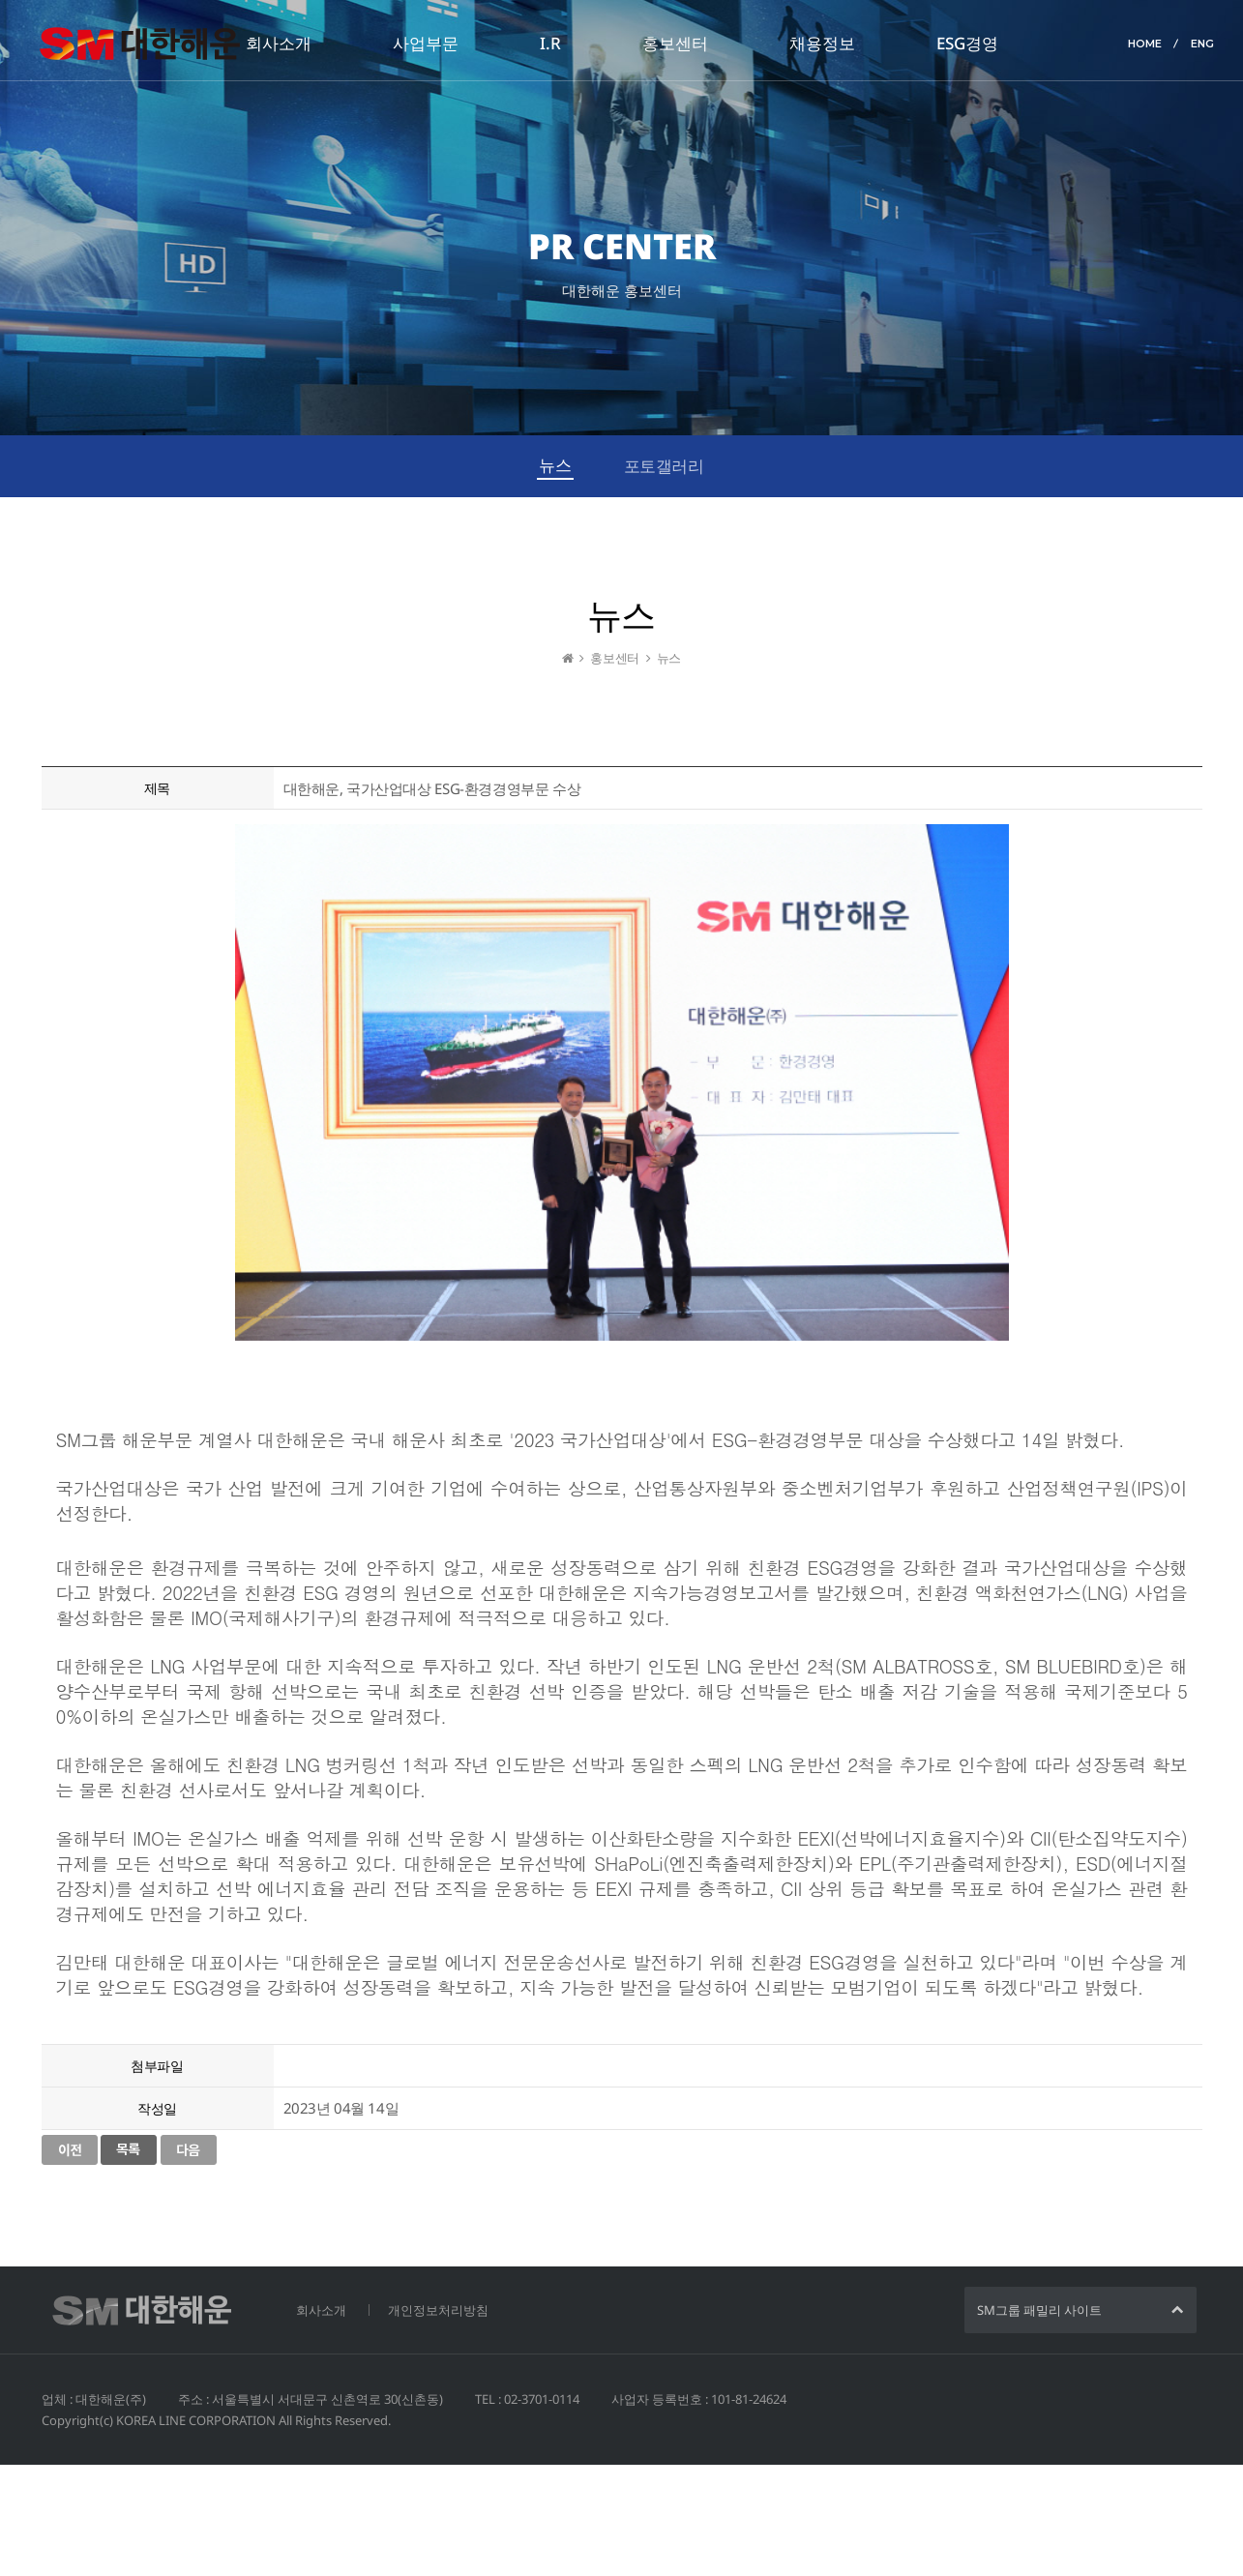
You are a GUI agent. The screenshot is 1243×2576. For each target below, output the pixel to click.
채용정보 (822, 43)
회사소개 (278, 43)
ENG (1202, 43)
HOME (1145, 43)
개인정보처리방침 (438, 2310)
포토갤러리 (664, 466)
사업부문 (426, 43)
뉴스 (555, 465)
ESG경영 (967, 43)
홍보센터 (675, 43)
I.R (550, 43)
